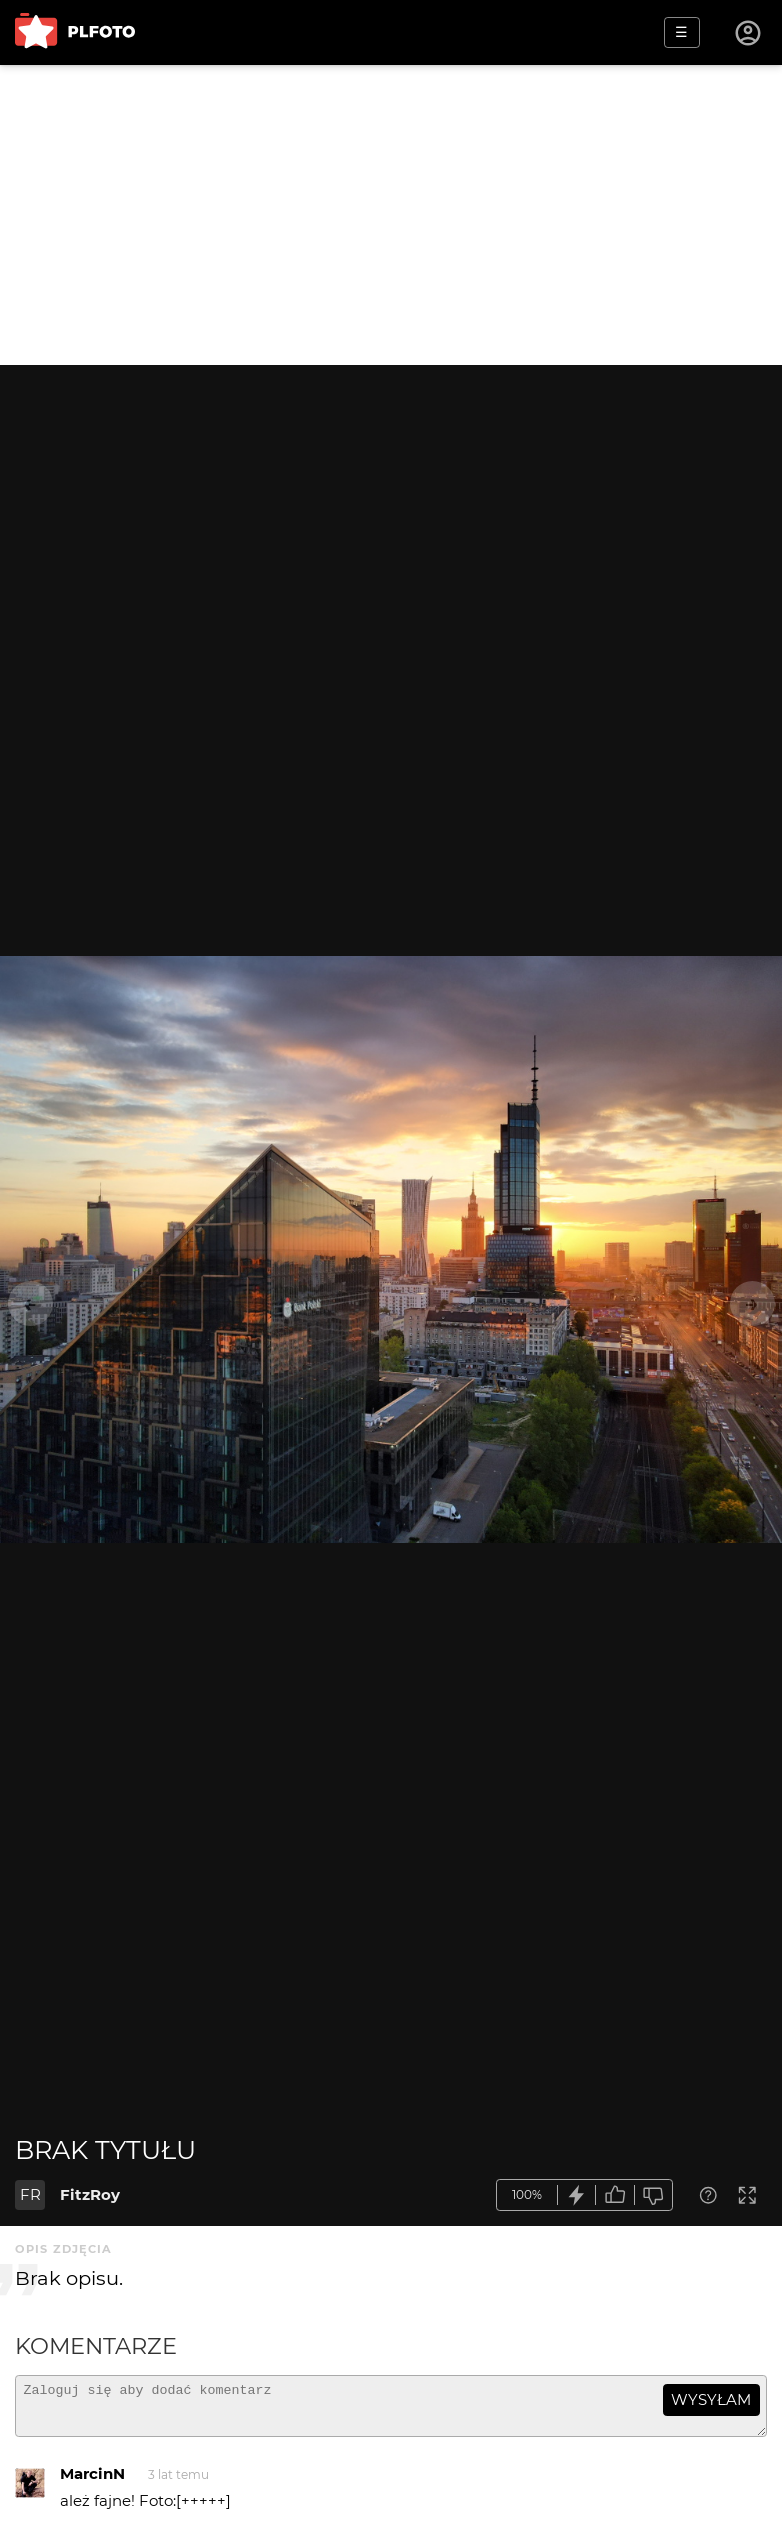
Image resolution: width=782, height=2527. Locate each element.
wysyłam (711, 2399)
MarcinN (92, 2482)
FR (30, 2194)
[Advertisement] (391, 215)
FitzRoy (90, 2194)
